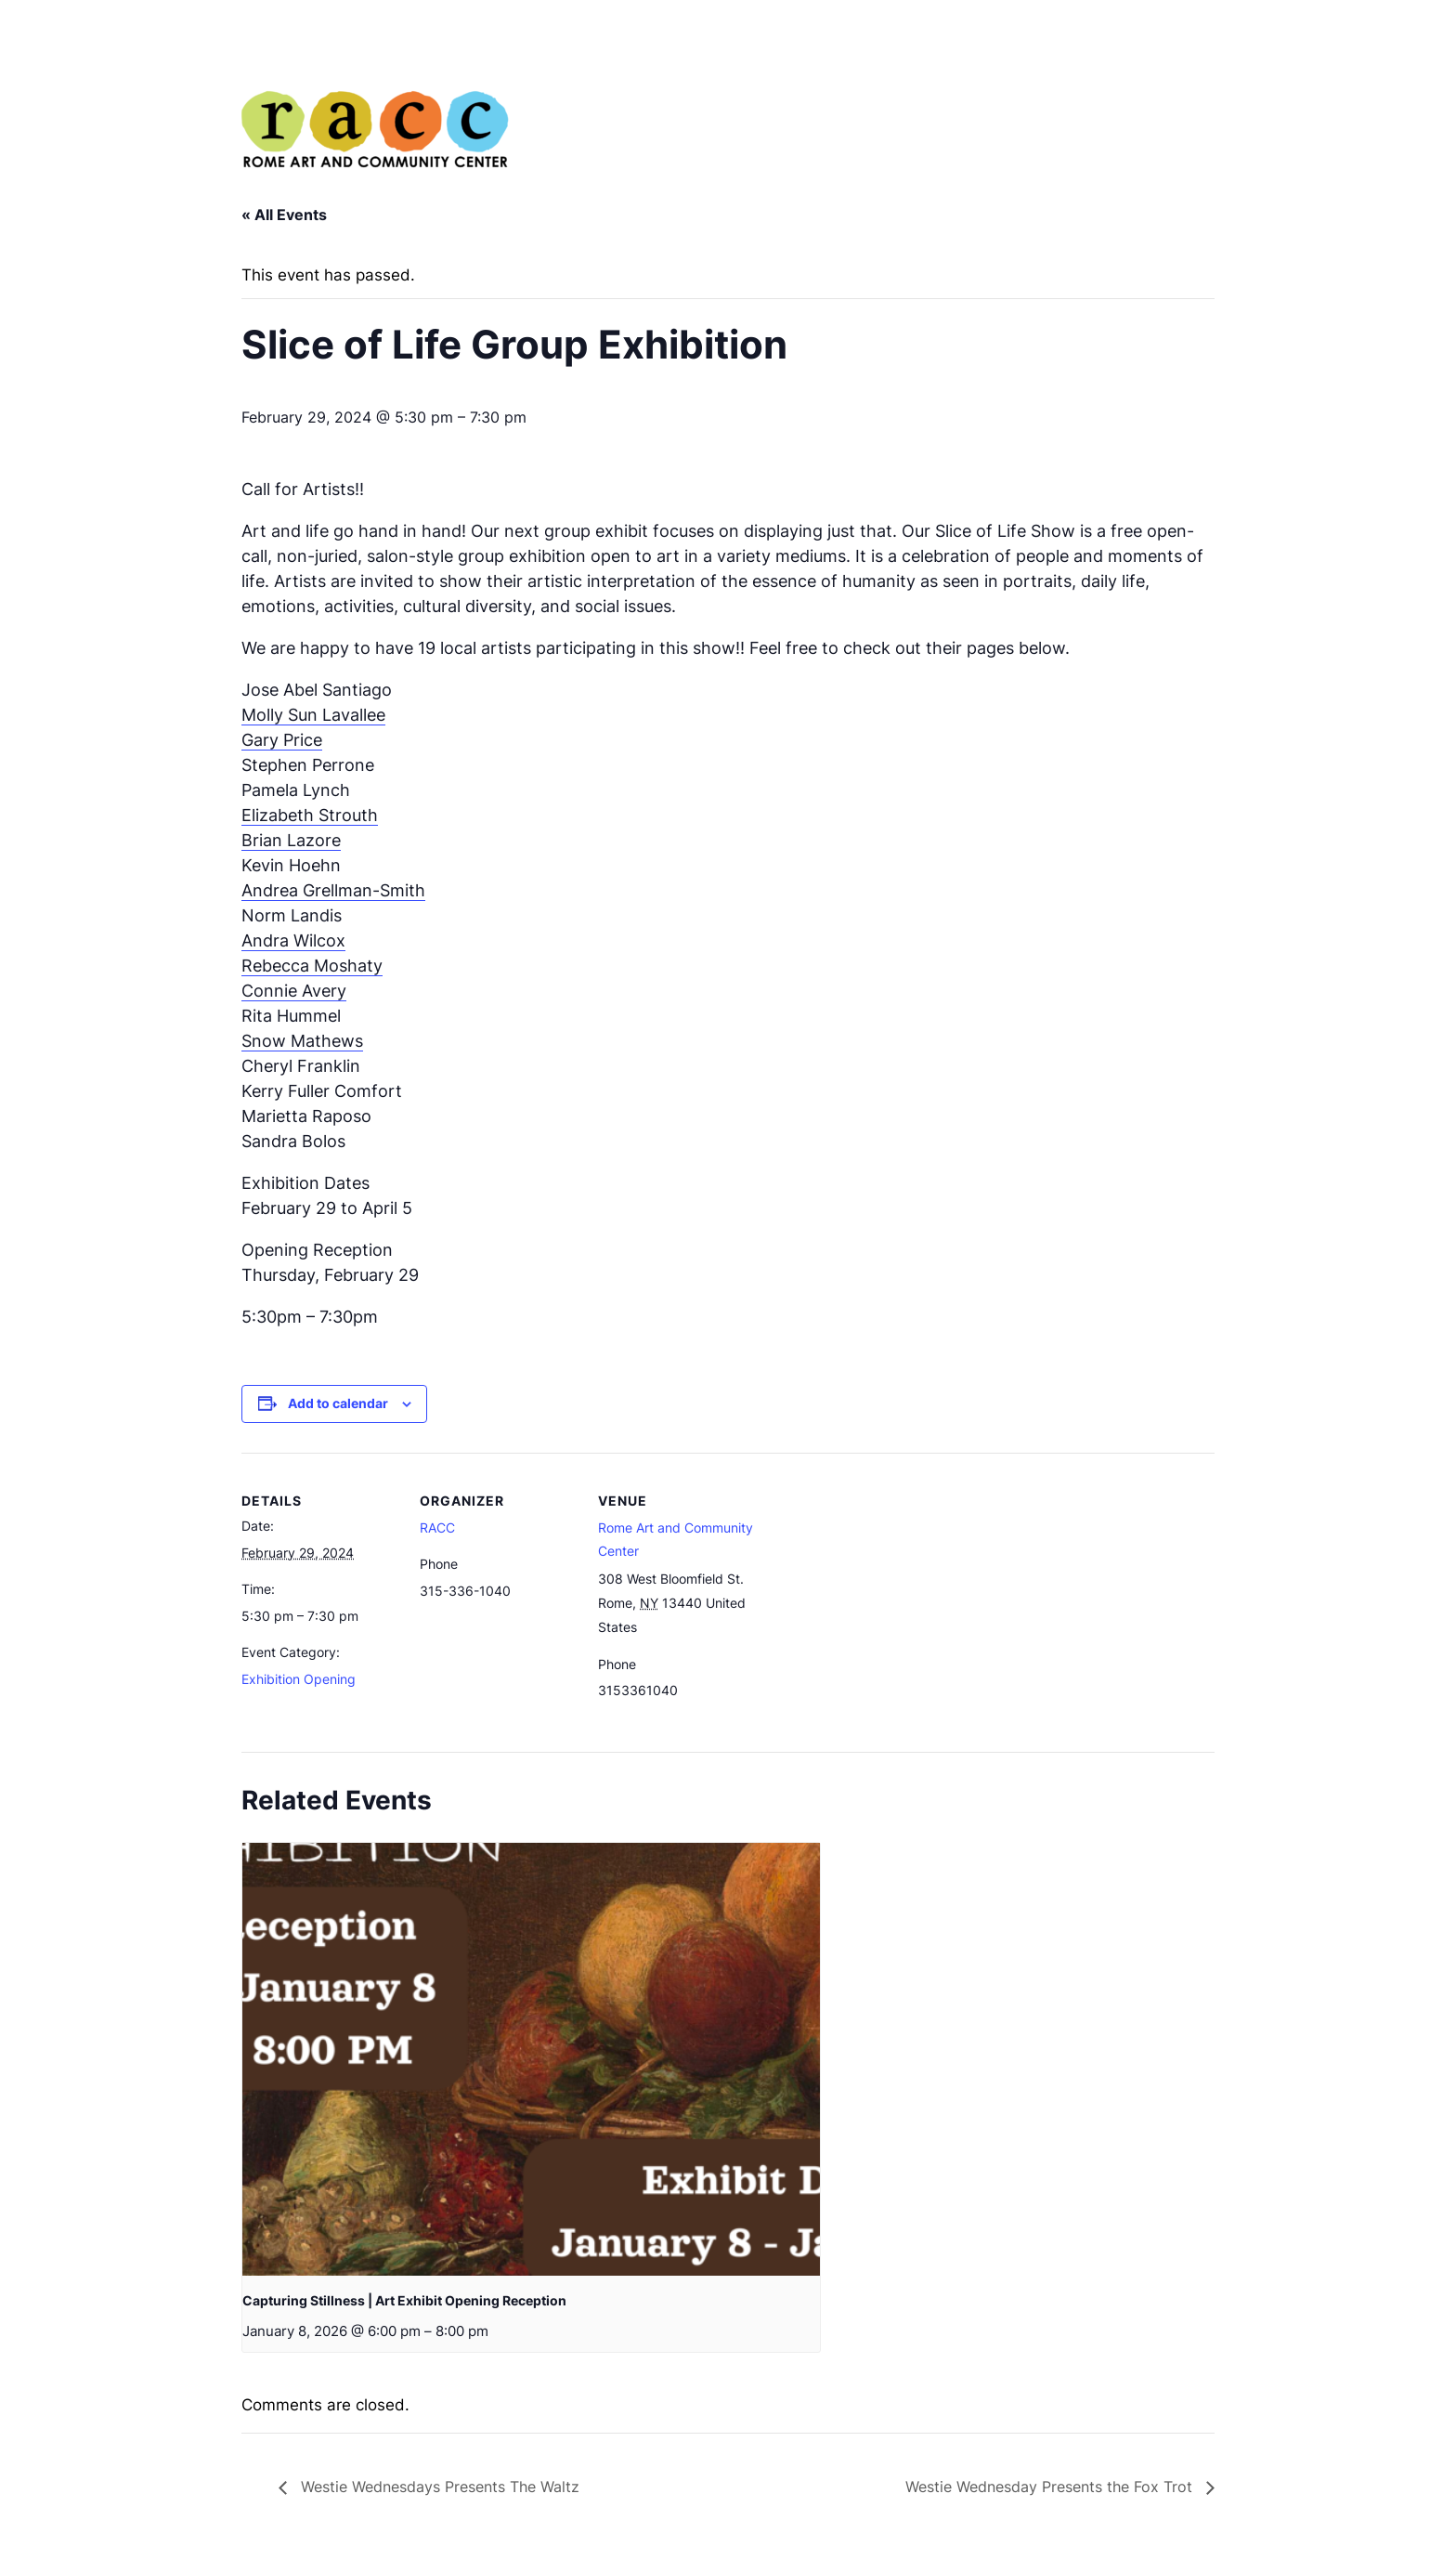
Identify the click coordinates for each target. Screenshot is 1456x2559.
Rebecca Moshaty (312, 965)
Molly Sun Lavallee (313, 715)
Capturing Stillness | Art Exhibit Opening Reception (404, 2300)
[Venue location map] (874, 1580)
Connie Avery (293, 990)
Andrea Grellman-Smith (333, 890)
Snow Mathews (302, 1041)
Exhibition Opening (298, 1679)
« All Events (284, 214)
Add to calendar (338, 1403)
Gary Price (281, 740)
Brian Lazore (291, 840)
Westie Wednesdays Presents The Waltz (437, 2486)
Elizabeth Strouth (309, 815)
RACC (437, 1527)
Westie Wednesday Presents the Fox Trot (1051, 2486)
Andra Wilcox (293, 940)
